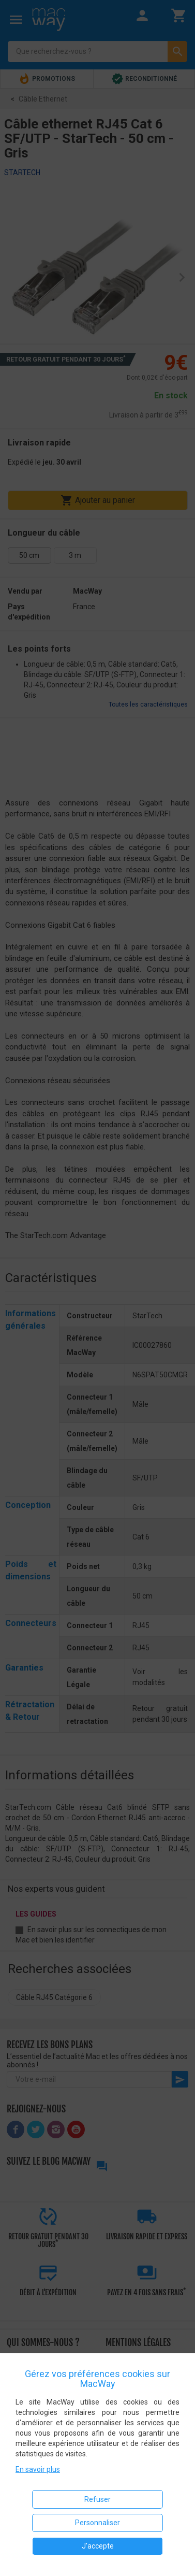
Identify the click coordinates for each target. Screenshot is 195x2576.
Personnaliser (97, 2523)
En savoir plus (38, 2469)
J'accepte (98, 2546)
